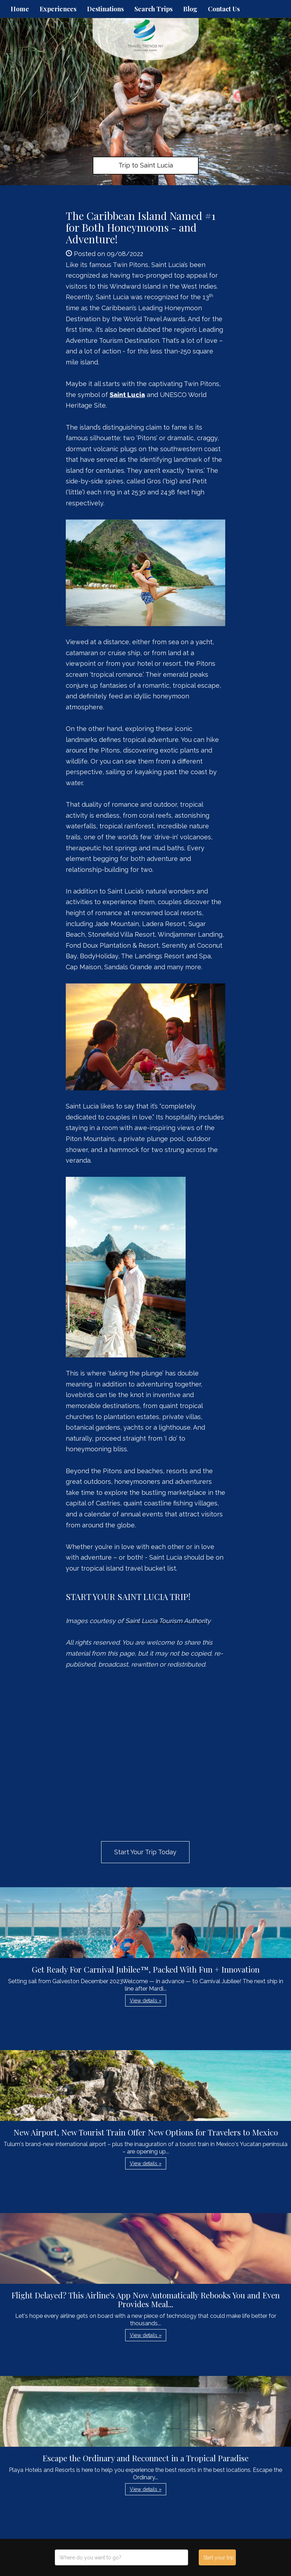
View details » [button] (146, 2000)
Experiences (58, 9)
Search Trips (153, 9)
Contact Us (224, 9)
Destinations (105, 9)
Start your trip (218, 2557)
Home (20, 9)
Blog (190, 9)
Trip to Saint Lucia (145, 165)
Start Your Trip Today (145, 1852)
